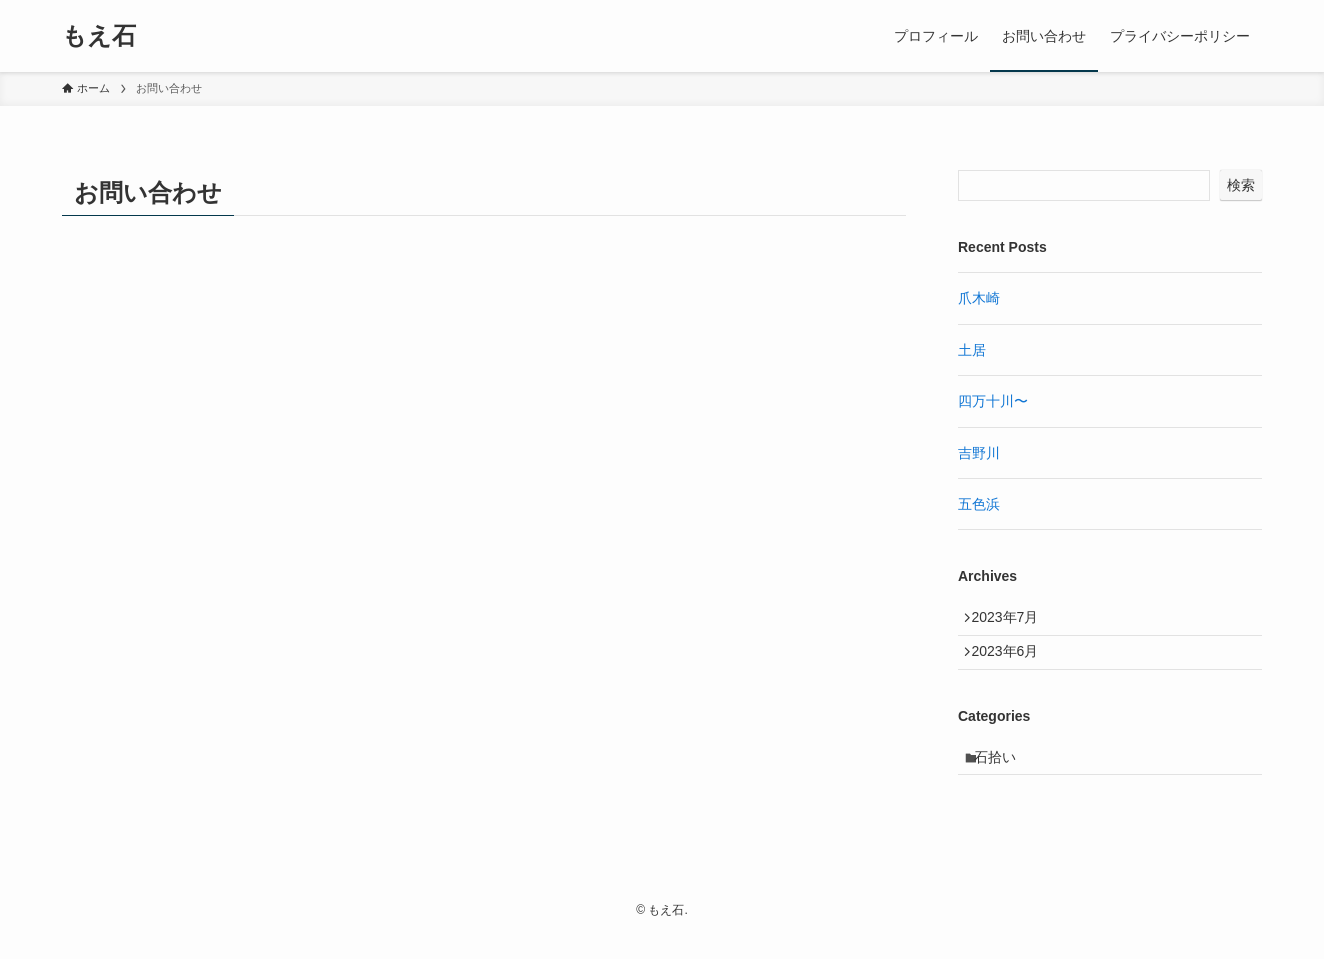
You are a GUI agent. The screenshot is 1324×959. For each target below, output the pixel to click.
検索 (1241, 185)
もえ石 (99, 36)
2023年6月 (1012, 663)
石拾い (1004, 776)
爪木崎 (979, 298)
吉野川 (979, 453)
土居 (972, 350)
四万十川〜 (993, 401)
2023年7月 (1012, 621)
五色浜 (979, 504)
